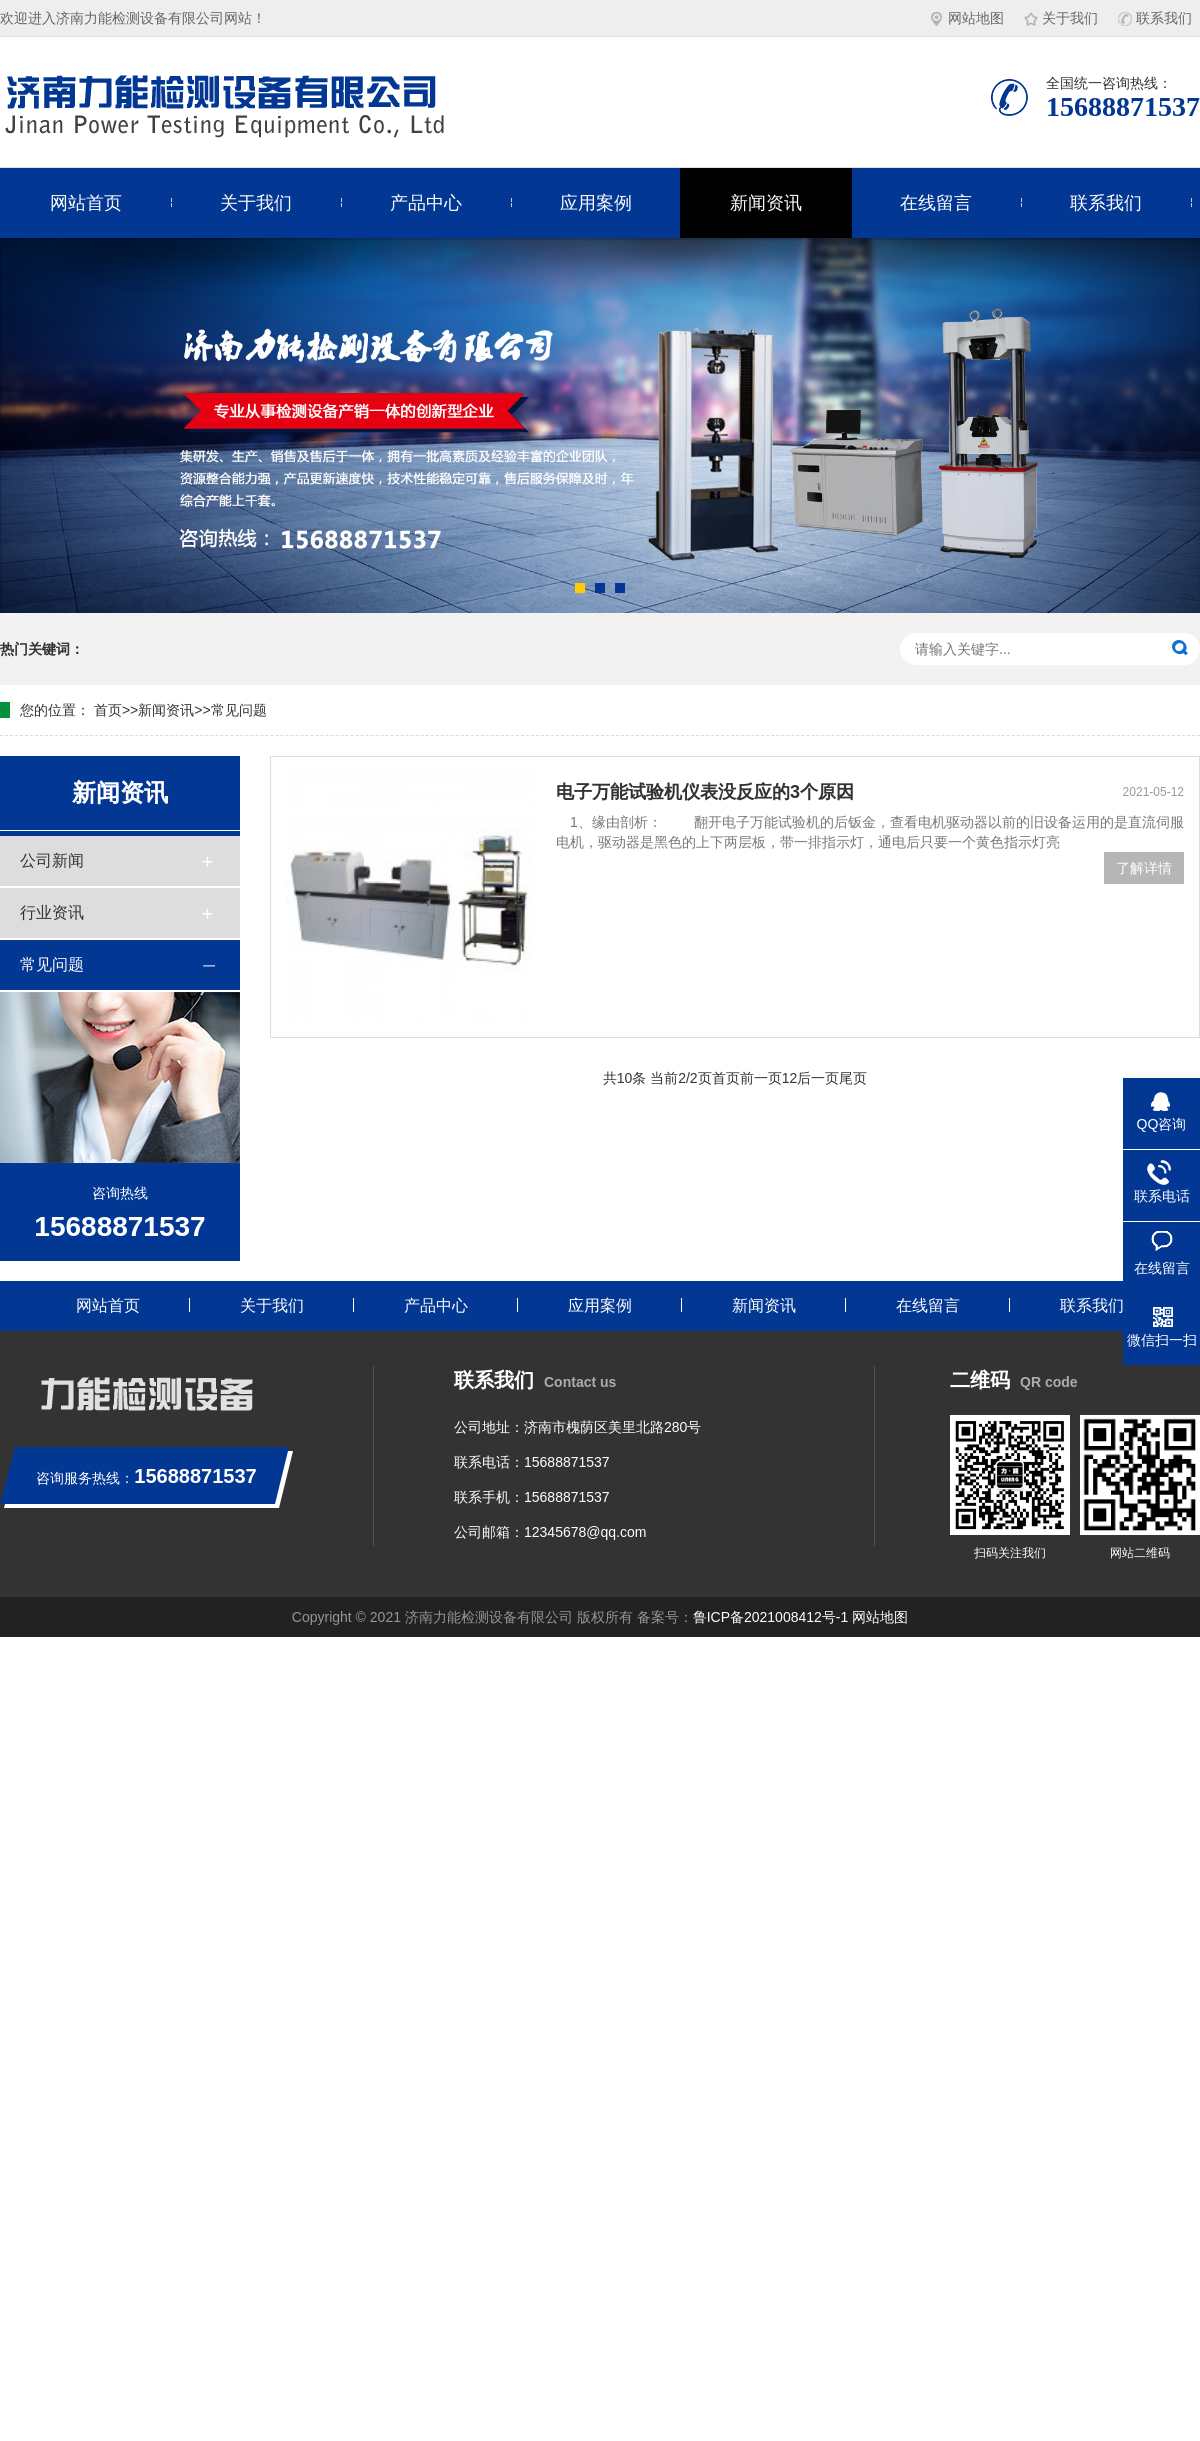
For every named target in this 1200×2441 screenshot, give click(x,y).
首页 (108, 710)
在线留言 (936, 203)
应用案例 (596, 203)
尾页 (853, 1078)
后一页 (818, 1078)
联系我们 (1155, 18)
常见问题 (239, 710)
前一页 (761, 1078)
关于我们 (1061, 18)
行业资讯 (52, 912)
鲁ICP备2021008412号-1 (771, 1617)
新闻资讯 (766, 203)
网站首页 (86, 203)
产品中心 (426, 203)
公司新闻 (52, 860)
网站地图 (967, 18)
